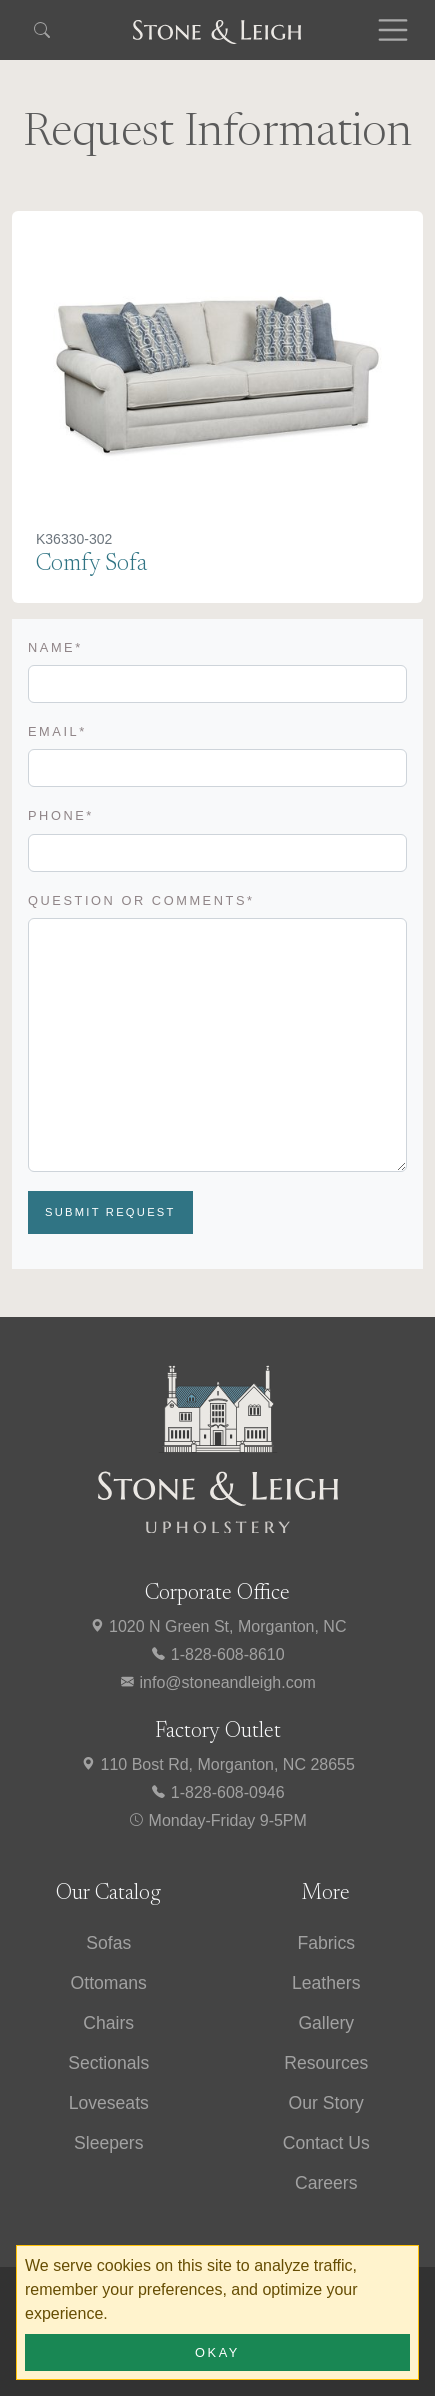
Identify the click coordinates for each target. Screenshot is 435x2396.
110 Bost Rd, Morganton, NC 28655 (217, 1764)
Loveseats (109, 2103)
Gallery (326, 2023)
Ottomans (109, 1983)
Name (55, 647)
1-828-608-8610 (217, 1654)
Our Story (326, 2103)
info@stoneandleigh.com (217, 1682)
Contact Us (326, 2143)
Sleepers (108, 2143)
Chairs (108, 2023)
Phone (61, 815)
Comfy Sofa (91, 564)
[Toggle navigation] (393, 30)
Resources (326, 2063)
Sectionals (108, 2063)
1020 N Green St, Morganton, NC (218, 1626)
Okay (217, 2352)
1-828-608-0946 (217, 1792)
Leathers (326, 1983)
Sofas (108, 1943)
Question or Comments (141, 900)
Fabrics (326, 1943)
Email (57, 731)
